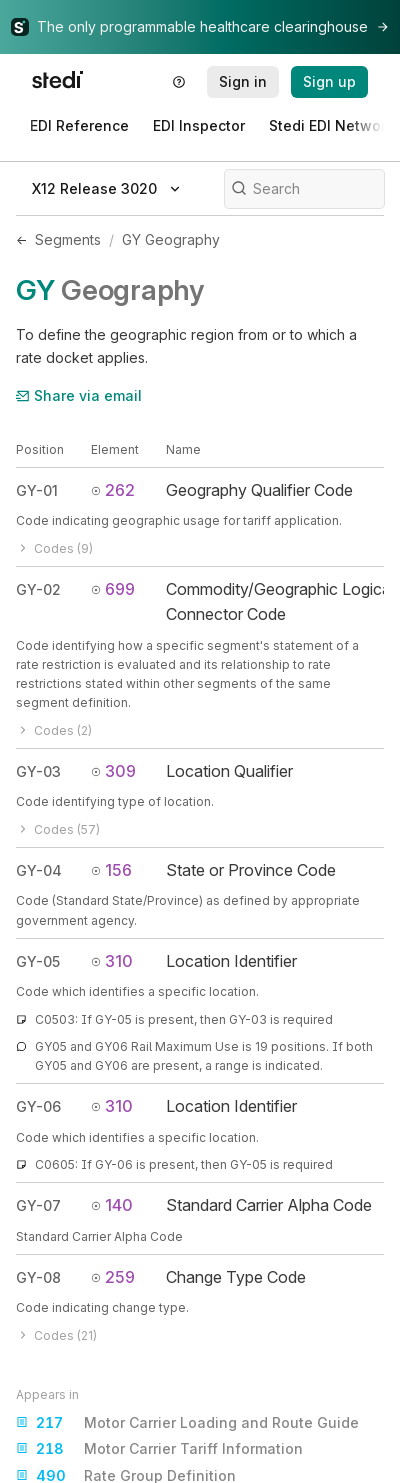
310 (112, 961)
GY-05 (38, 961)
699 (113, 589)
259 (113, 1277)
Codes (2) (54, 730)
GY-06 (38, 1106)
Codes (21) (56, 1335)
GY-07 (38, 1205)
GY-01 (37, 490)
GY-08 (38, 1277)
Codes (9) (54, 548)
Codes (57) (58, 829)
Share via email (79, 395)
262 (113, 490)
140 (112, 1205)
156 (111, 870)
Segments (68, 239)
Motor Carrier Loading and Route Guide (187, 1423)
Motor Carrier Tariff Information (159, 1449)
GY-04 (39, 870)
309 (113, 771)
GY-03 (38, 771)
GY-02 (38, 589)
